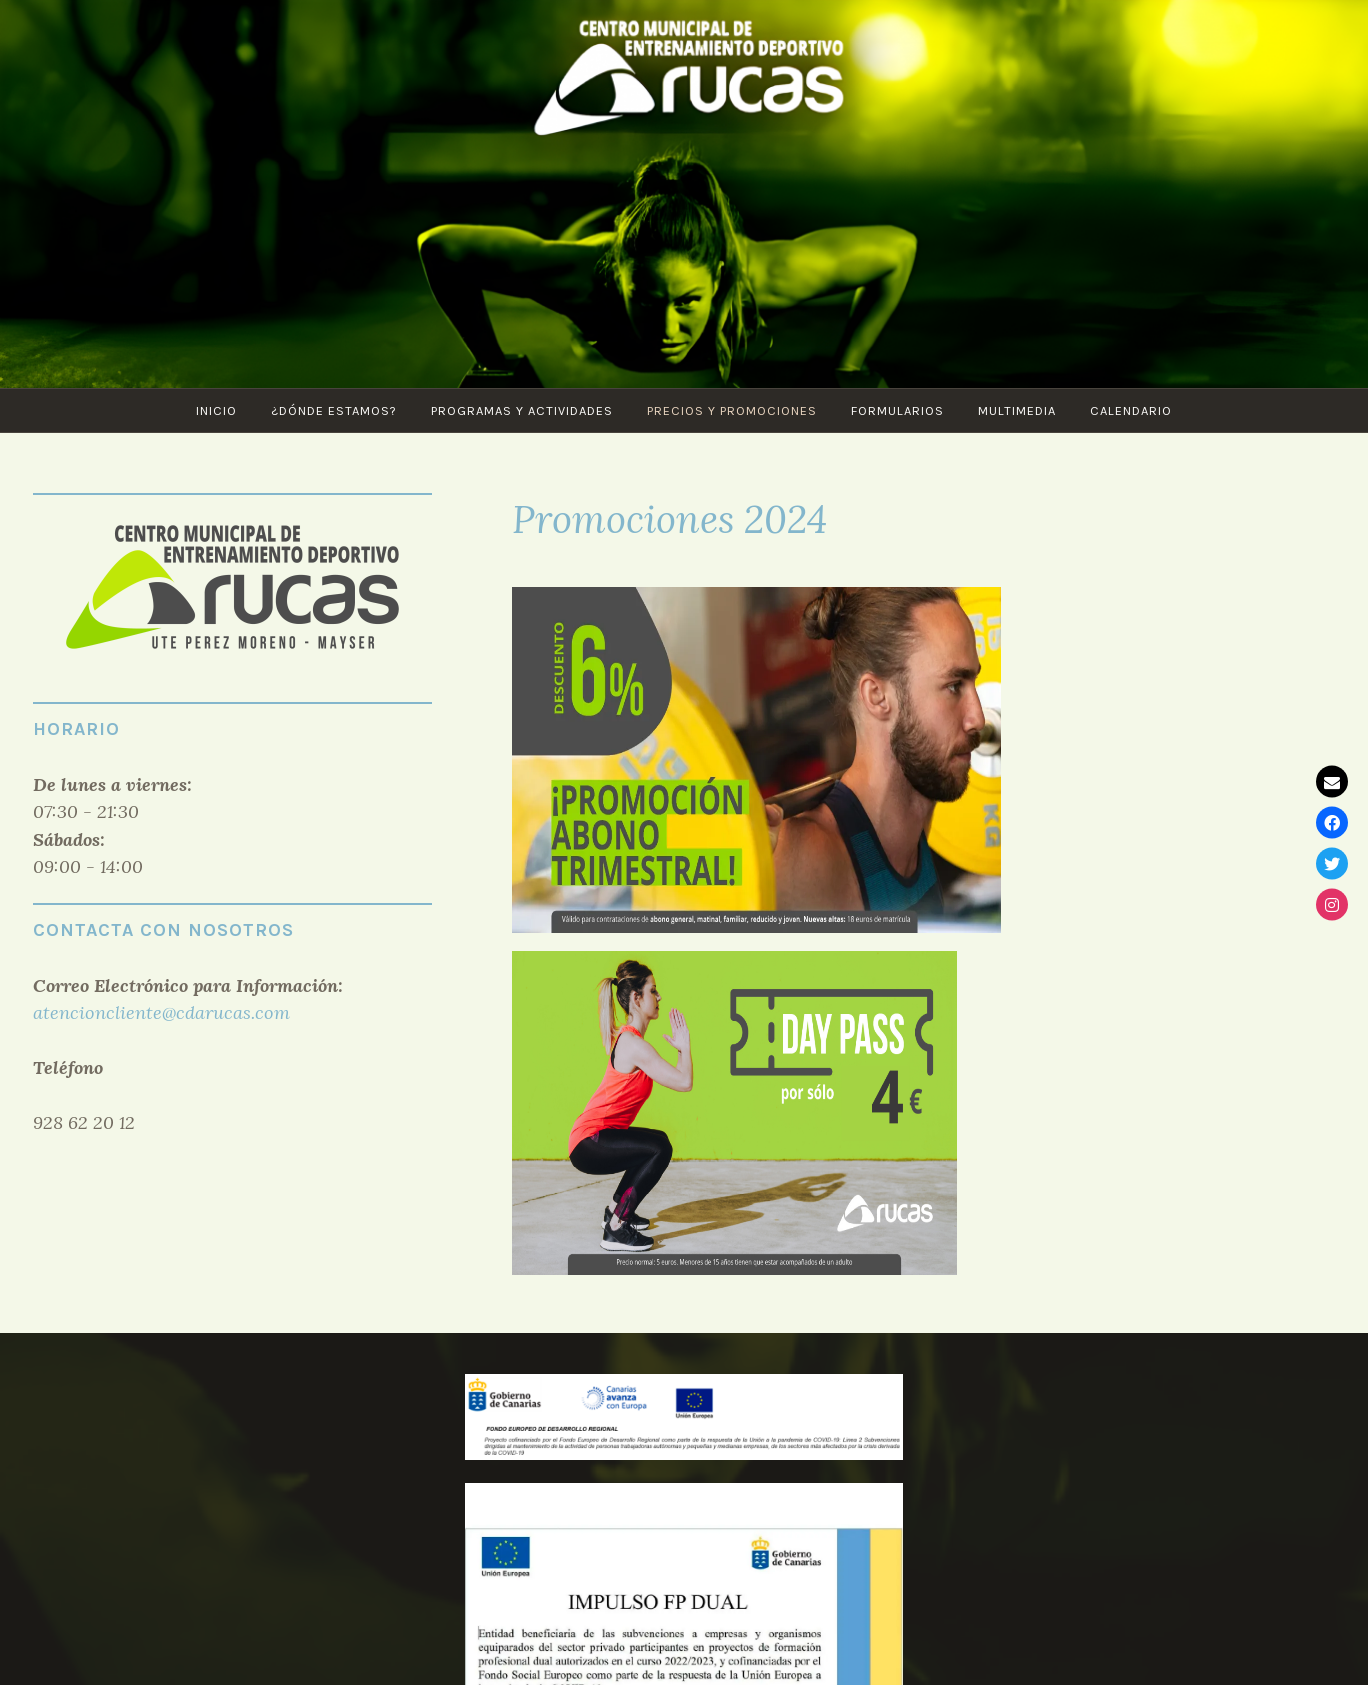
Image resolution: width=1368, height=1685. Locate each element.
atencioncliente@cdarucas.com (161, 1012)
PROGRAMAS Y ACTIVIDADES (522, 410)
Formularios (897, 410)
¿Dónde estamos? (334, 410)
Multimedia (1017, 410)
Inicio (216, 410)
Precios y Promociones (732, 410)
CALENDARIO (1131, 410)
